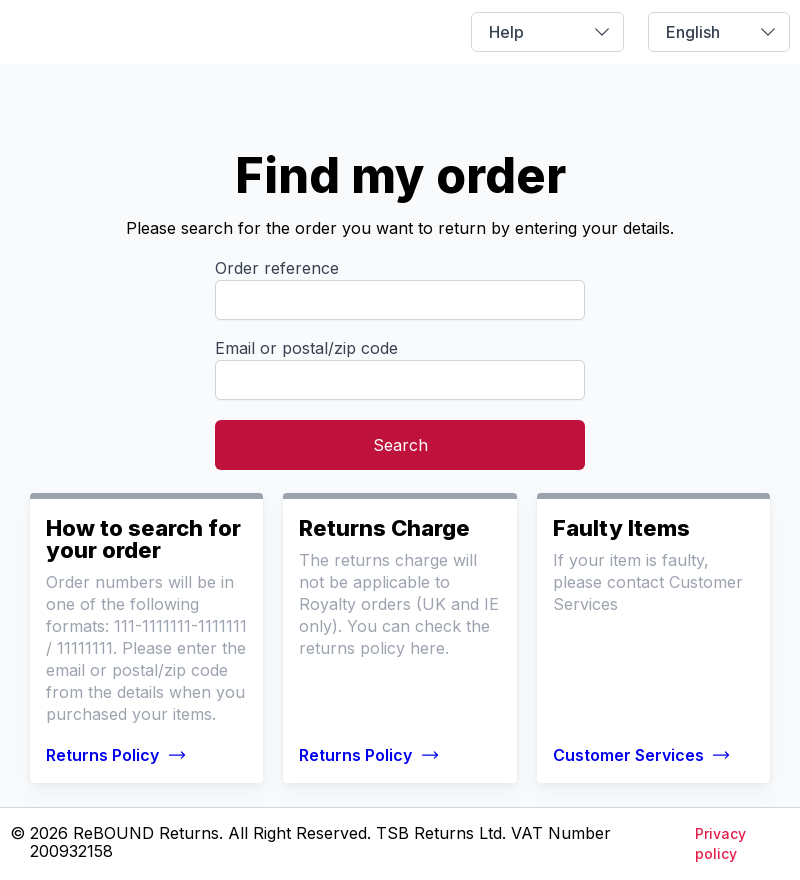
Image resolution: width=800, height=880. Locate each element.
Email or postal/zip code (306, 348)
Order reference (277, 268)
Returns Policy (116, 755)
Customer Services (642, 755)
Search (400, 445)
